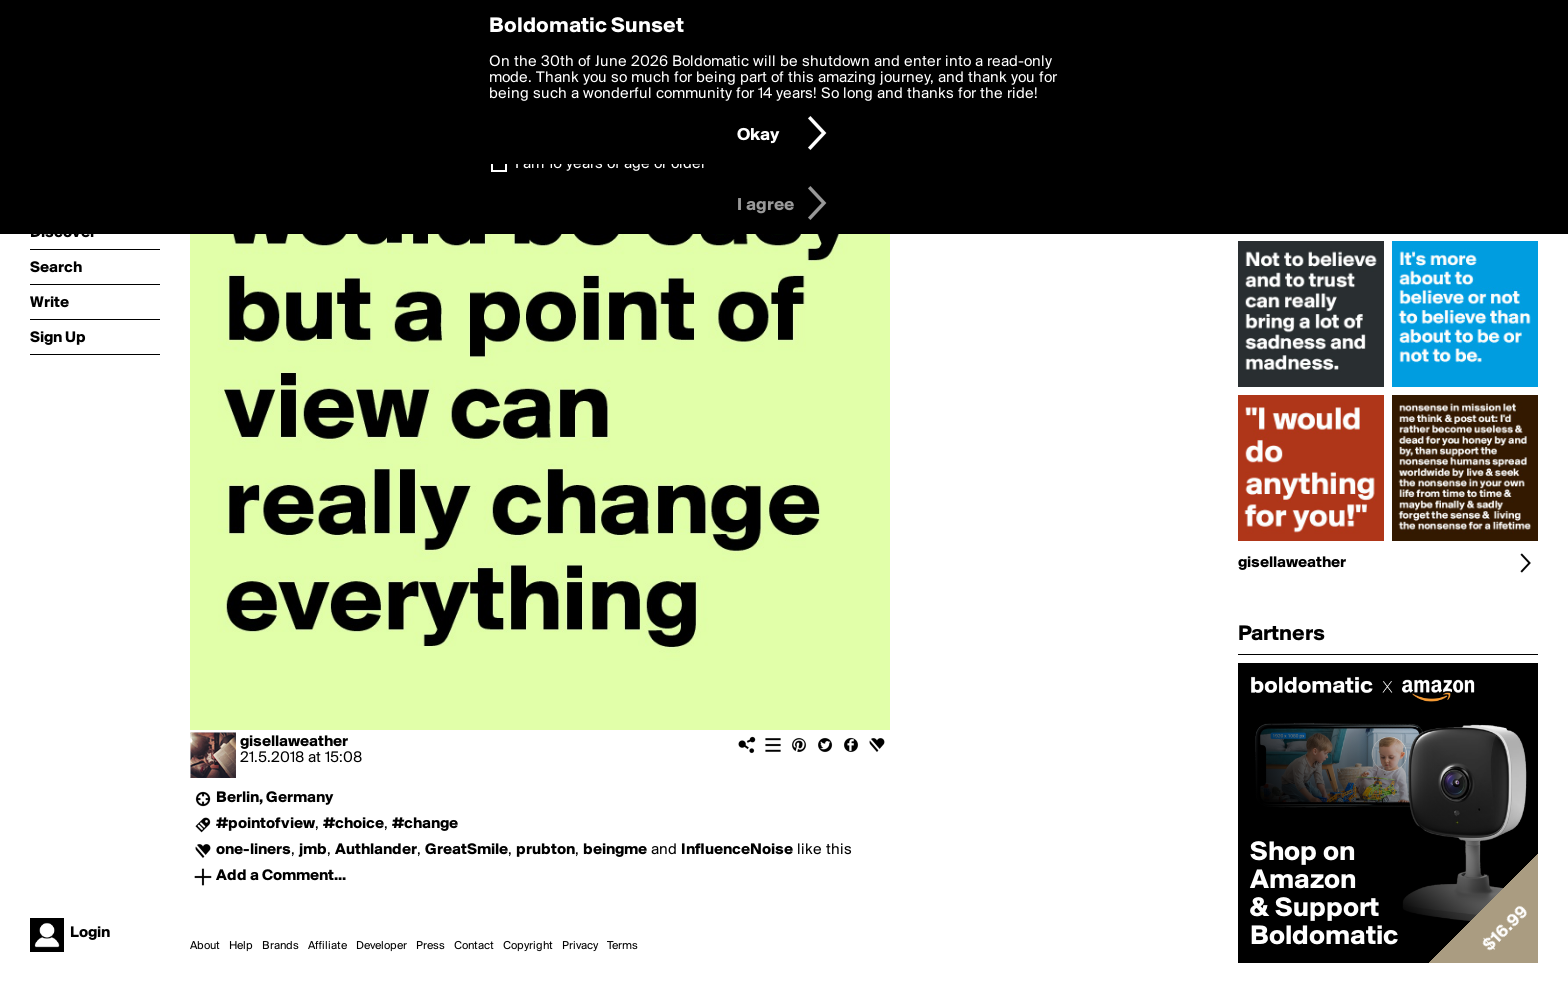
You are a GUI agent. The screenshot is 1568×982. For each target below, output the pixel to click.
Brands (280, 946)
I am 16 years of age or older (610, 164)
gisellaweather (294, 742)
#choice (353, 824)
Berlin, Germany (274, 798)
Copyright (528, 946)
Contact (474, 946)
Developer (381, 946)
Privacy (580, 946)
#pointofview (265, 824)
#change (425, 824)
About (205, 946)
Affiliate (327, 946)
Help (241, 946)
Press (430, 946)
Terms (622, 946)
